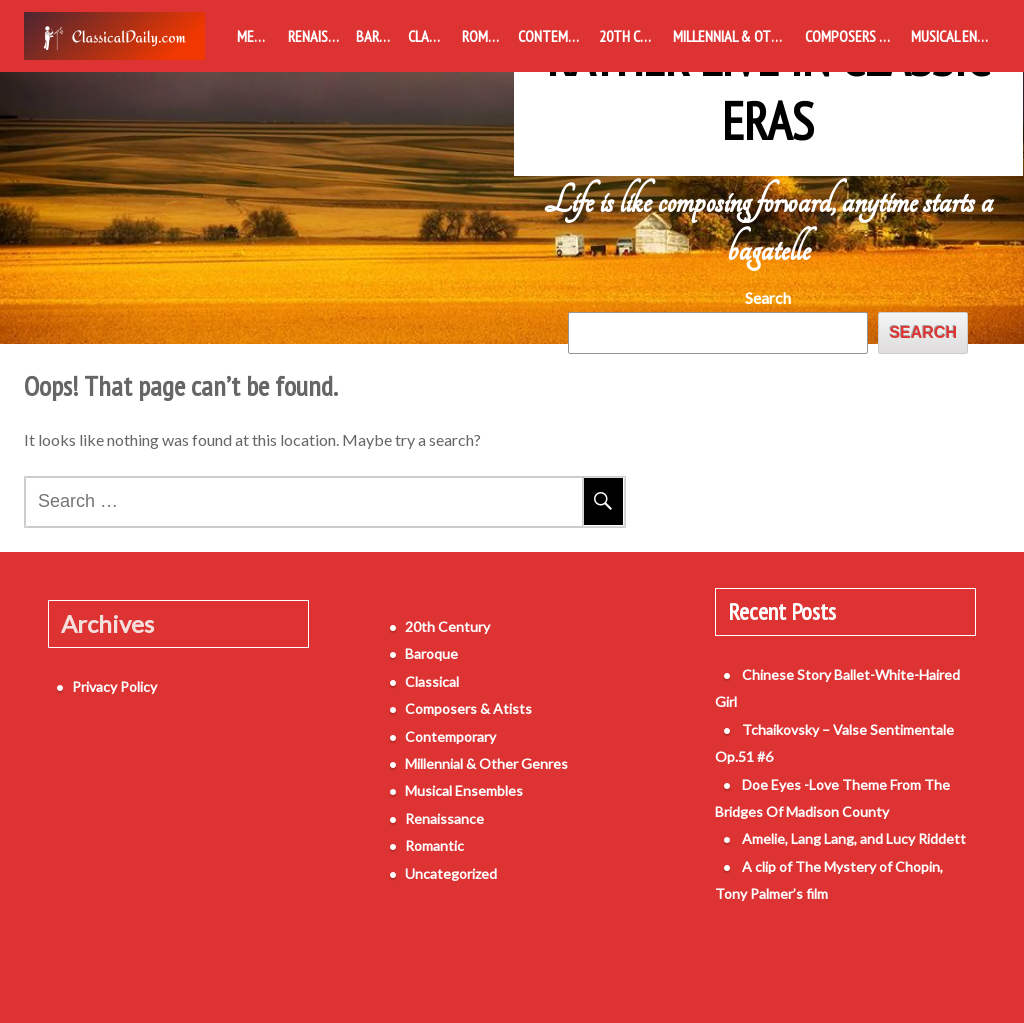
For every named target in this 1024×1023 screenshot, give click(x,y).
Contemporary (554, 36)
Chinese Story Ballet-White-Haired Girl (839, 679)
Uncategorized (427, 877)
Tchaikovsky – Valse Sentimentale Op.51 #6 (854, 706)
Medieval (258, 36)
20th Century (632, 36)
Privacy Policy (90, 679)
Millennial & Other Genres (735, 36)
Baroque (378, 36)
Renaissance (317, 36)
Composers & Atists (854, 36)
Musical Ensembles (955, 36)
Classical (431, 36)
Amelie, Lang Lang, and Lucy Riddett (830, 788)
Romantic (486, 36)
